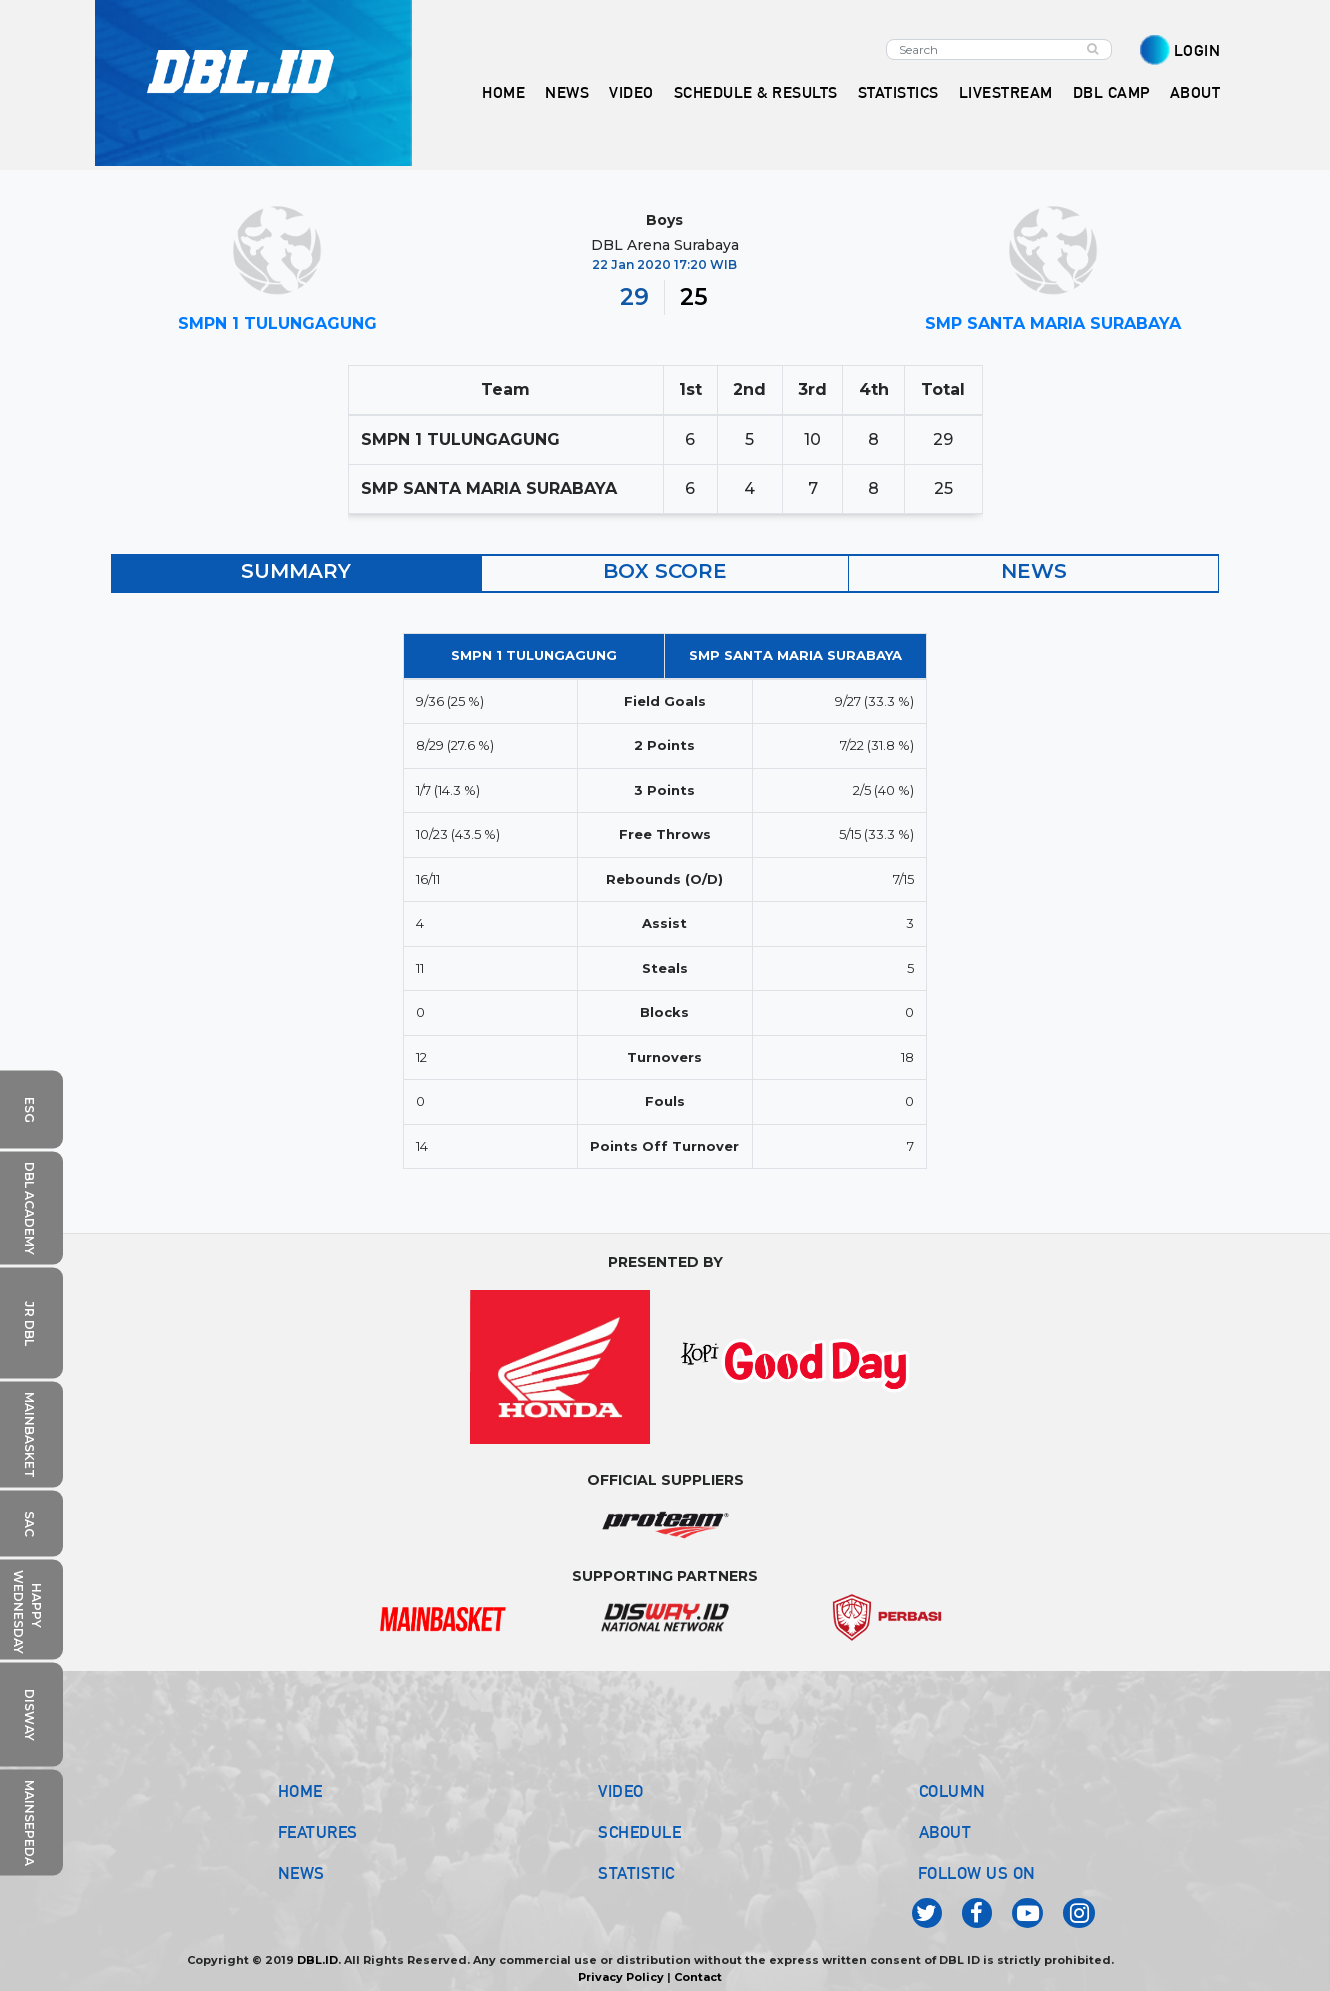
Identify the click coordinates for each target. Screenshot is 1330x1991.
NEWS (301, 1873)
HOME (503, 92)
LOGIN (1197, 50)
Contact (698, 1977)
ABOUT (945, 1832)
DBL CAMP (1111, 92)
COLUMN (952, 1791)
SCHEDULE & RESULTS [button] (756, 92)
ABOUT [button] (1195, 92)
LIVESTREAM (1006, 92)
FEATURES (318, 1832)
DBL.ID (317, 1960)
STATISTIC (636, 1873)
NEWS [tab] (1034, 571)
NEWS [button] (567, 92)
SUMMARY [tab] (296, 571)
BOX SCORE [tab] (665, 571)
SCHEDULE (639, 1832)
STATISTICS (898, 92)
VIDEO (631, 92)
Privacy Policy (621, 1977)
